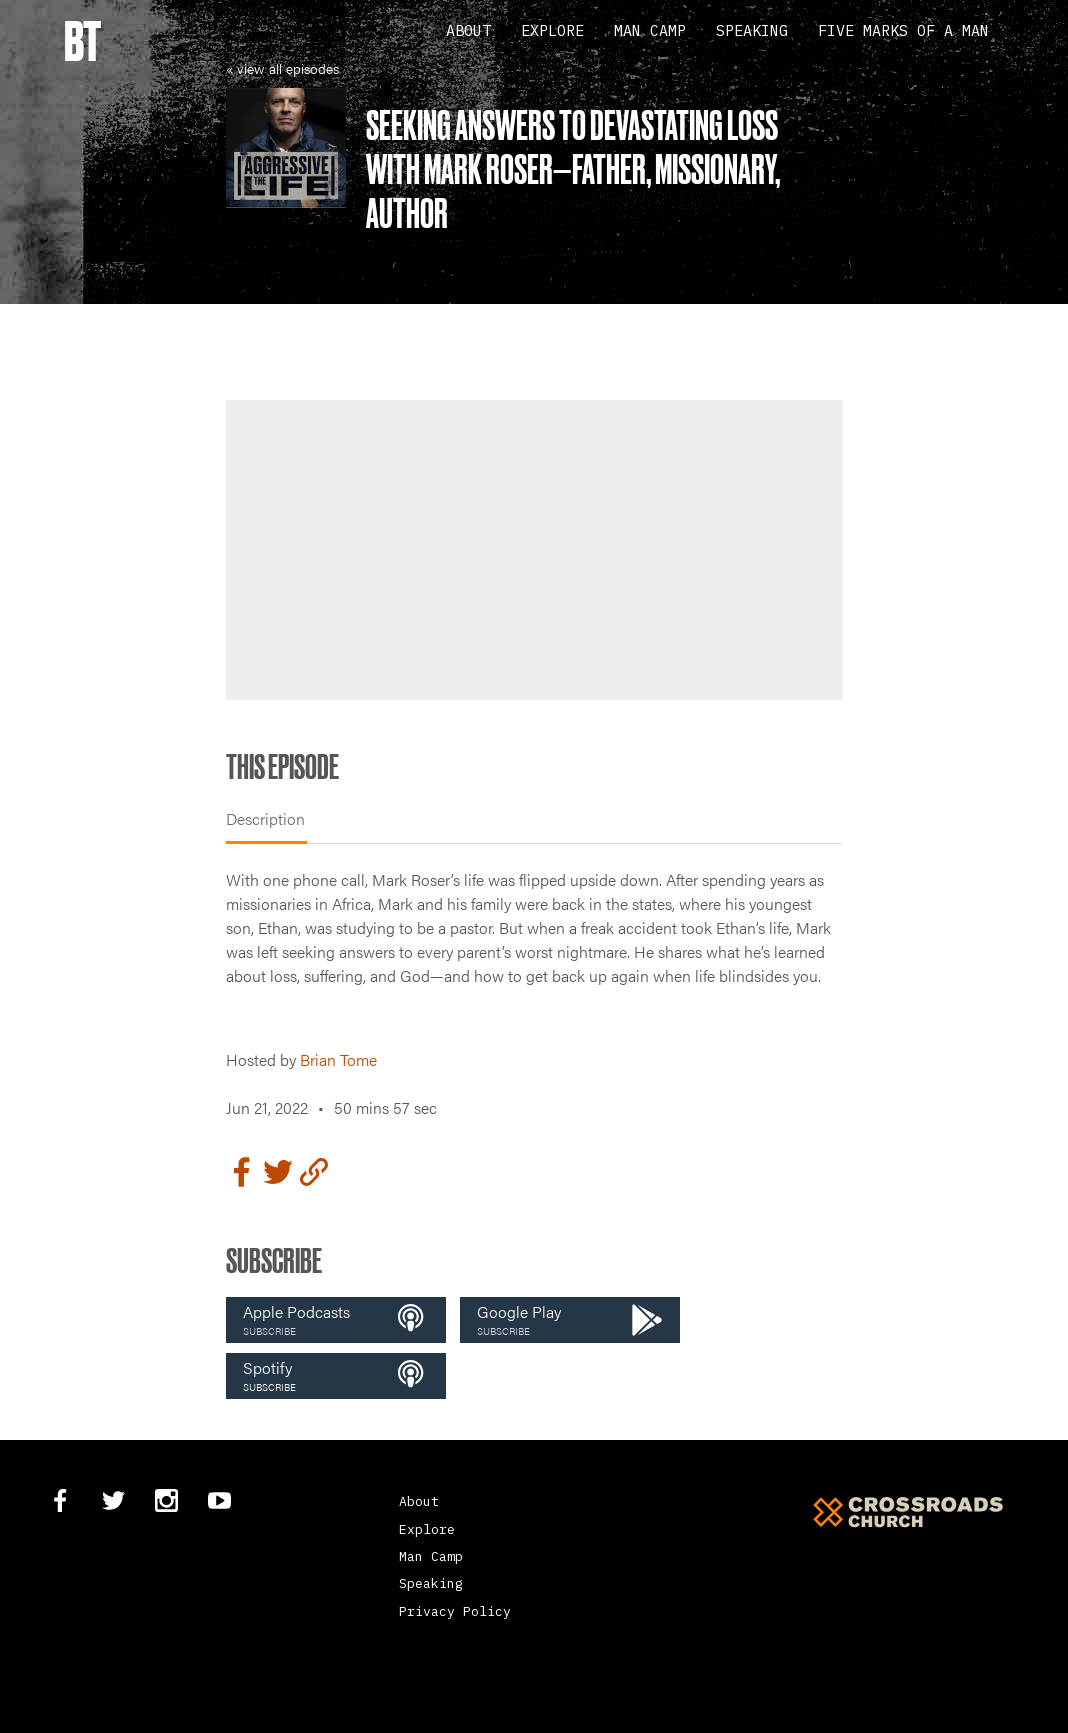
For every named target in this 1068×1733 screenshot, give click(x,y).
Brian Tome (338, 1059)
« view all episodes (282, 68)
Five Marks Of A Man (903, 30)
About (468, 30)
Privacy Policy (455, 1611)
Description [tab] (265, 818)
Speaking (752, 30)
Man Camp (650, 30)
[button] (336, 1320)
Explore (552, 30)
